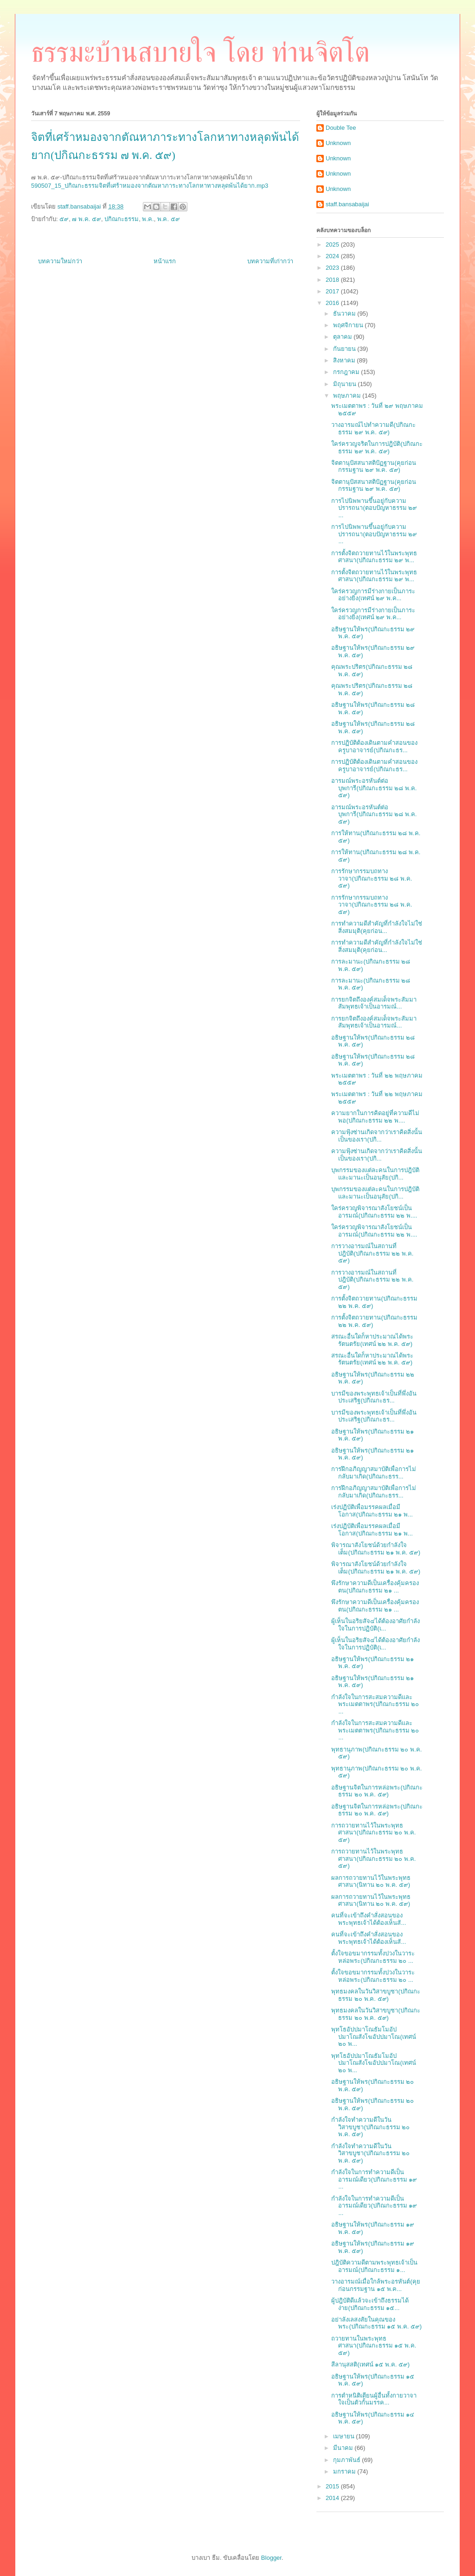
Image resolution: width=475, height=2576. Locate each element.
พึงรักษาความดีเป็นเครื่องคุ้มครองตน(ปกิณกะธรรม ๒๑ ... (375, 1587)
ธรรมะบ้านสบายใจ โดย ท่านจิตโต (200, 52)
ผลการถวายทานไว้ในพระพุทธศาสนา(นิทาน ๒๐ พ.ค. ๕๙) (371, 1881)
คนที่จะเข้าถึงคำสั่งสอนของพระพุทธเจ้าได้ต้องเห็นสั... (368, 1919)
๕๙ (64, 219)
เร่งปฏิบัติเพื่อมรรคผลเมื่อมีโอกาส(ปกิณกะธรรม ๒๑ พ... (371, 1511)
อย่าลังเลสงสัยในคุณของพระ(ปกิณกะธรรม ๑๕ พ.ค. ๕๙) (376, 2323)
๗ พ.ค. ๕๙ (86, 219)
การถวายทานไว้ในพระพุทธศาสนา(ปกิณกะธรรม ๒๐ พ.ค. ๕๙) (373, 1832)
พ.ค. (148, 219)
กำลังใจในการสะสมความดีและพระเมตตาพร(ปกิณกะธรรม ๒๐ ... (375, 1704)
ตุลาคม (343, 336)
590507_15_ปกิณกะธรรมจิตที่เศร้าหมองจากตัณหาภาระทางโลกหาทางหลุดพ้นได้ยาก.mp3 (149, 185)
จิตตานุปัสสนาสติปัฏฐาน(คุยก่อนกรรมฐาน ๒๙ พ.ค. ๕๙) (373, 466)
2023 (333, 267)
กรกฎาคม (347, 371)
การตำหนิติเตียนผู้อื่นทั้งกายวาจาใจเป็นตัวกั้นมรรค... (374, 2399)
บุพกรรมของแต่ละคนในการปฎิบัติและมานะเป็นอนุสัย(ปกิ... (375, 1174)
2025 (333, 244)
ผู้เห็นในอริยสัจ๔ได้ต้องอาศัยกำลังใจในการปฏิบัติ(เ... (375, 1625)
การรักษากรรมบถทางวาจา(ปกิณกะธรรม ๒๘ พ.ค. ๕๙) (371, 878)
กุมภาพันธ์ (347, 2459)
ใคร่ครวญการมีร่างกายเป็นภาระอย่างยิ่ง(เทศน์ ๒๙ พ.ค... (373, 595)
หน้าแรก (165, 261)
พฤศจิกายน (349, 325)
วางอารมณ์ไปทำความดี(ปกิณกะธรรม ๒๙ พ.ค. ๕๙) (373, 428)
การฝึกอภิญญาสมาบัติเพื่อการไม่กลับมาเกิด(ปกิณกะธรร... (373, 1473)
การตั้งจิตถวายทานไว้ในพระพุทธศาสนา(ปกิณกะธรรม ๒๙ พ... (374, 557)
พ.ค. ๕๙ (168, 219)
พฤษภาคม (348, 395)
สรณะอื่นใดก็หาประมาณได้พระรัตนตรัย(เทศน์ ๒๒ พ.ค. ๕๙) (372, 1340)
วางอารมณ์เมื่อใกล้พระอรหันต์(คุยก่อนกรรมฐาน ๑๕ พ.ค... (375, 2285)
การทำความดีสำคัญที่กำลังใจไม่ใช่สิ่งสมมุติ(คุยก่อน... (376, 927)
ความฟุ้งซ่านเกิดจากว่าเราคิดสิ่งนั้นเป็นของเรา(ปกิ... (376, 1136)
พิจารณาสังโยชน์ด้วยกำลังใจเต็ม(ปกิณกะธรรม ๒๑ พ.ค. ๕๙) (375, 1549)
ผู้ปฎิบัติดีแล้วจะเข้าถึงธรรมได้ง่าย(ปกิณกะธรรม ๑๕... (370, 2304)
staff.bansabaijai (347, 204)
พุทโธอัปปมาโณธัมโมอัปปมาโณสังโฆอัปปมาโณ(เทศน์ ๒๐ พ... (373, 2036)
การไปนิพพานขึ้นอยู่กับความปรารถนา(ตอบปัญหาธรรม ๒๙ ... (374, 508)
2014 (333, 2497)
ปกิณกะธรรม (121, 219)
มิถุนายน (345, 384)
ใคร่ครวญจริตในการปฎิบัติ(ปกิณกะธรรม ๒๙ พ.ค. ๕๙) (376, 447)
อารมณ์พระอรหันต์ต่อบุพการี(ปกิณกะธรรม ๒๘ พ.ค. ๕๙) (374, 788)
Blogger (271, 2557)
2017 (333, 291)
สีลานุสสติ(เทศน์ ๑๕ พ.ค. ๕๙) (370, 2364)
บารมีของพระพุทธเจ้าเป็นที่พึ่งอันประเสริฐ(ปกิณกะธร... (374, 1397)
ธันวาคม (345, 313)
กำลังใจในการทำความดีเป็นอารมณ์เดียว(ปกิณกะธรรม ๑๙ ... (374, 2179)
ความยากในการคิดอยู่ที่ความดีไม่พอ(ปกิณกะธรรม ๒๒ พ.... (375, 1117)
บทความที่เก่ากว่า (270, 261)
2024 (333, 256)
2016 (333, 302)
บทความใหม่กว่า (60, 261)
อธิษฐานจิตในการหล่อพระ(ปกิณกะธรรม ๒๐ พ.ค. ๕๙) (376, 1791)
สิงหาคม (345, 360)
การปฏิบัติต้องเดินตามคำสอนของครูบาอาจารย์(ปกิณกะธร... (374, 746)
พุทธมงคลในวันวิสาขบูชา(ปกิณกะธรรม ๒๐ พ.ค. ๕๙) (375, 1995)
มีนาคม (344, 2447)
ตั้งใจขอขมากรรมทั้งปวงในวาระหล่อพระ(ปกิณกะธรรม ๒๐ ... (373, 1957)
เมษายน (344, 2436)
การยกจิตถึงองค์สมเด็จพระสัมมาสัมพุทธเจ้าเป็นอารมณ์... (374, 1003)
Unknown (338, 143)
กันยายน (345, 348)
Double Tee (341, 127)
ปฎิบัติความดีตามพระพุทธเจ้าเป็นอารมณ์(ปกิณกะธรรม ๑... (374, 2266)
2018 (333, 279)
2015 (333, 2486)
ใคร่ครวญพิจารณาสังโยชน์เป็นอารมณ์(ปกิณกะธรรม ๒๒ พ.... (374, 1212)
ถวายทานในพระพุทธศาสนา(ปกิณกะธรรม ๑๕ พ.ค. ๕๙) (373, 2345)
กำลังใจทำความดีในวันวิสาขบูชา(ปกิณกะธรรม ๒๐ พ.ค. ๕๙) (370, 2127)
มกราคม (345, 2471)
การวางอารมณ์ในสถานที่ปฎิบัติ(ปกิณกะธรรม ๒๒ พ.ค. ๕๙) (372, 1253)
